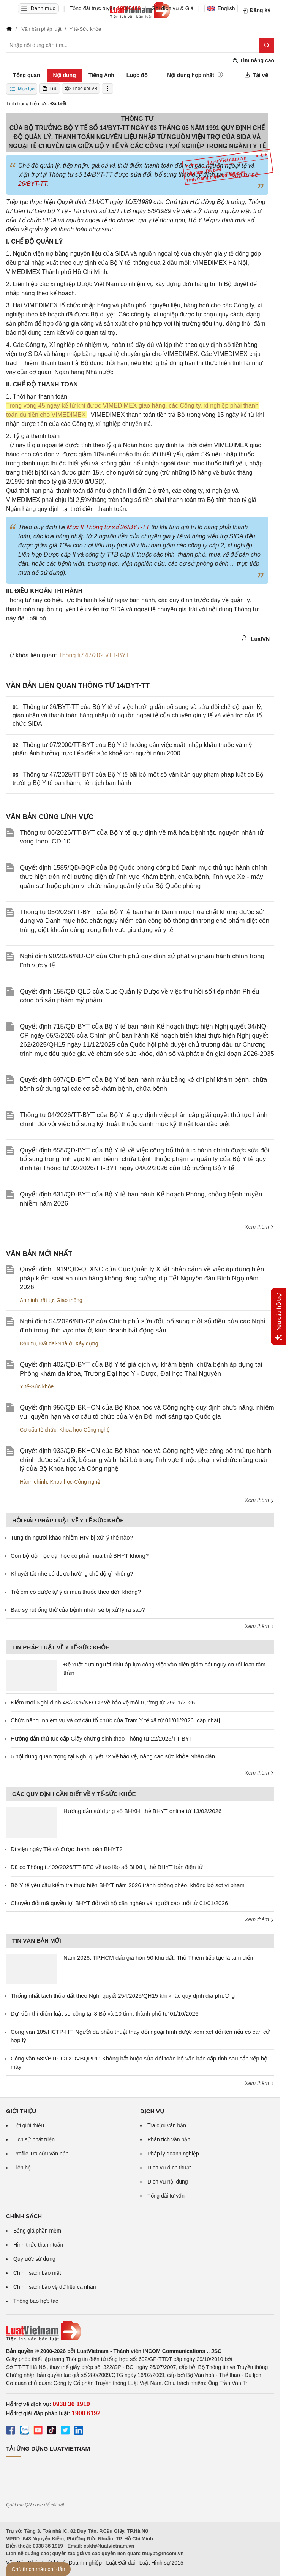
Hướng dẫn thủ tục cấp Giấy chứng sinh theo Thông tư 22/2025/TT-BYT (102, 1738)
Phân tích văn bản (168, 2139)
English (221, 8)
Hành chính (33, 1482)
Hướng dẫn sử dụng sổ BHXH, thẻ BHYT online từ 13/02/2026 (142, 1811)
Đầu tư (28, 1343)
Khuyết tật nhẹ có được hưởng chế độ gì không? (72, 1573)
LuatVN (255, 638)
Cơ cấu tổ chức (38, 1430)
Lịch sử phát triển (34, 2139)
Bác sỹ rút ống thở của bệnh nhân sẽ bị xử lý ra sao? (78, 1609)
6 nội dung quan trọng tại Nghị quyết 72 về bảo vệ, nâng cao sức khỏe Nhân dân (113, 1756)
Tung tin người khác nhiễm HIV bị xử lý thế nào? (72, 1537)
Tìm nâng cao (253, 60)
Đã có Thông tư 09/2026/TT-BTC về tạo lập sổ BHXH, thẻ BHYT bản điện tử (107, 1867)
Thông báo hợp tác (35, 2301)
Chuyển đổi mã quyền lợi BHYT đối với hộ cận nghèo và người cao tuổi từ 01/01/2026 (119, 1903)
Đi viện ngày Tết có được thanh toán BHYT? (66, 1849)
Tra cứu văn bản (166, 2125)
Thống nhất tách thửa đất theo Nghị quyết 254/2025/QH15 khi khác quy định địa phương (123, 1995)
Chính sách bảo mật (37, 2273)
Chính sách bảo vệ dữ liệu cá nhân (54, 2287)
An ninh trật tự (37, 1300)
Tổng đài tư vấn (166, 2196)
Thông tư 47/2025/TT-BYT (94, 655)
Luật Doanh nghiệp (79, 2563)
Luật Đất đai (120, 2563)
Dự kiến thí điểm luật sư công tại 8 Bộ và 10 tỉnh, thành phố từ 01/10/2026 (104, 2013)
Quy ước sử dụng (34, 2259)
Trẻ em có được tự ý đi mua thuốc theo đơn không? (76, 1592)
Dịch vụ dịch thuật (169, 2168)
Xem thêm (259, 1227)
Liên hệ (22, 2168)
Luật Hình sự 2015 (161, 2563)
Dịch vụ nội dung (167, 2182)
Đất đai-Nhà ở (55, 1343)
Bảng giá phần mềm (37, 2231)
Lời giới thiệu (28, 2125)
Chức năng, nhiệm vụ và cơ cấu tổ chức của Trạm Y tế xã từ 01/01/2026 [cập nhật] (115, 1720)
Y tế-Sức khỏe (37, 1386)
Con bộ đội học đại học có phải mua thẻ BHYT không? (80, 1555)
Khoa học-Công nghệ (84, 1430)
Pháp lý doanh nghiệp (173, 2153)
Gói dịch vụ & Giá (173, 8)
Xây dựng (86, 1343)
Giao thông (69, 1300)
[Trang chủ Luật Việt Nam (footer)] (140, 2331)
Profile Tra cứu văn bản (40, 2153)
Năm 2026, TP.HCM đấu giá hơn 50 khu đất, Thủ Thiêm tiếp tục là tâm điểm (159, 1957)
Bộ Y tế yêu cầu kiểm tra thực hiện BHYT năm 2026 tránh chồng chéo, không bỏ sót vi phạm (128, 1885)
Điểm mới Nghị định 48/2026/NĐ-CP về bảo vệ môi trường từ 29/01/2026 (103, 1702)
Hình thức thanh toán (38, 2245)
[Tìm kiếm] (266, 45)
